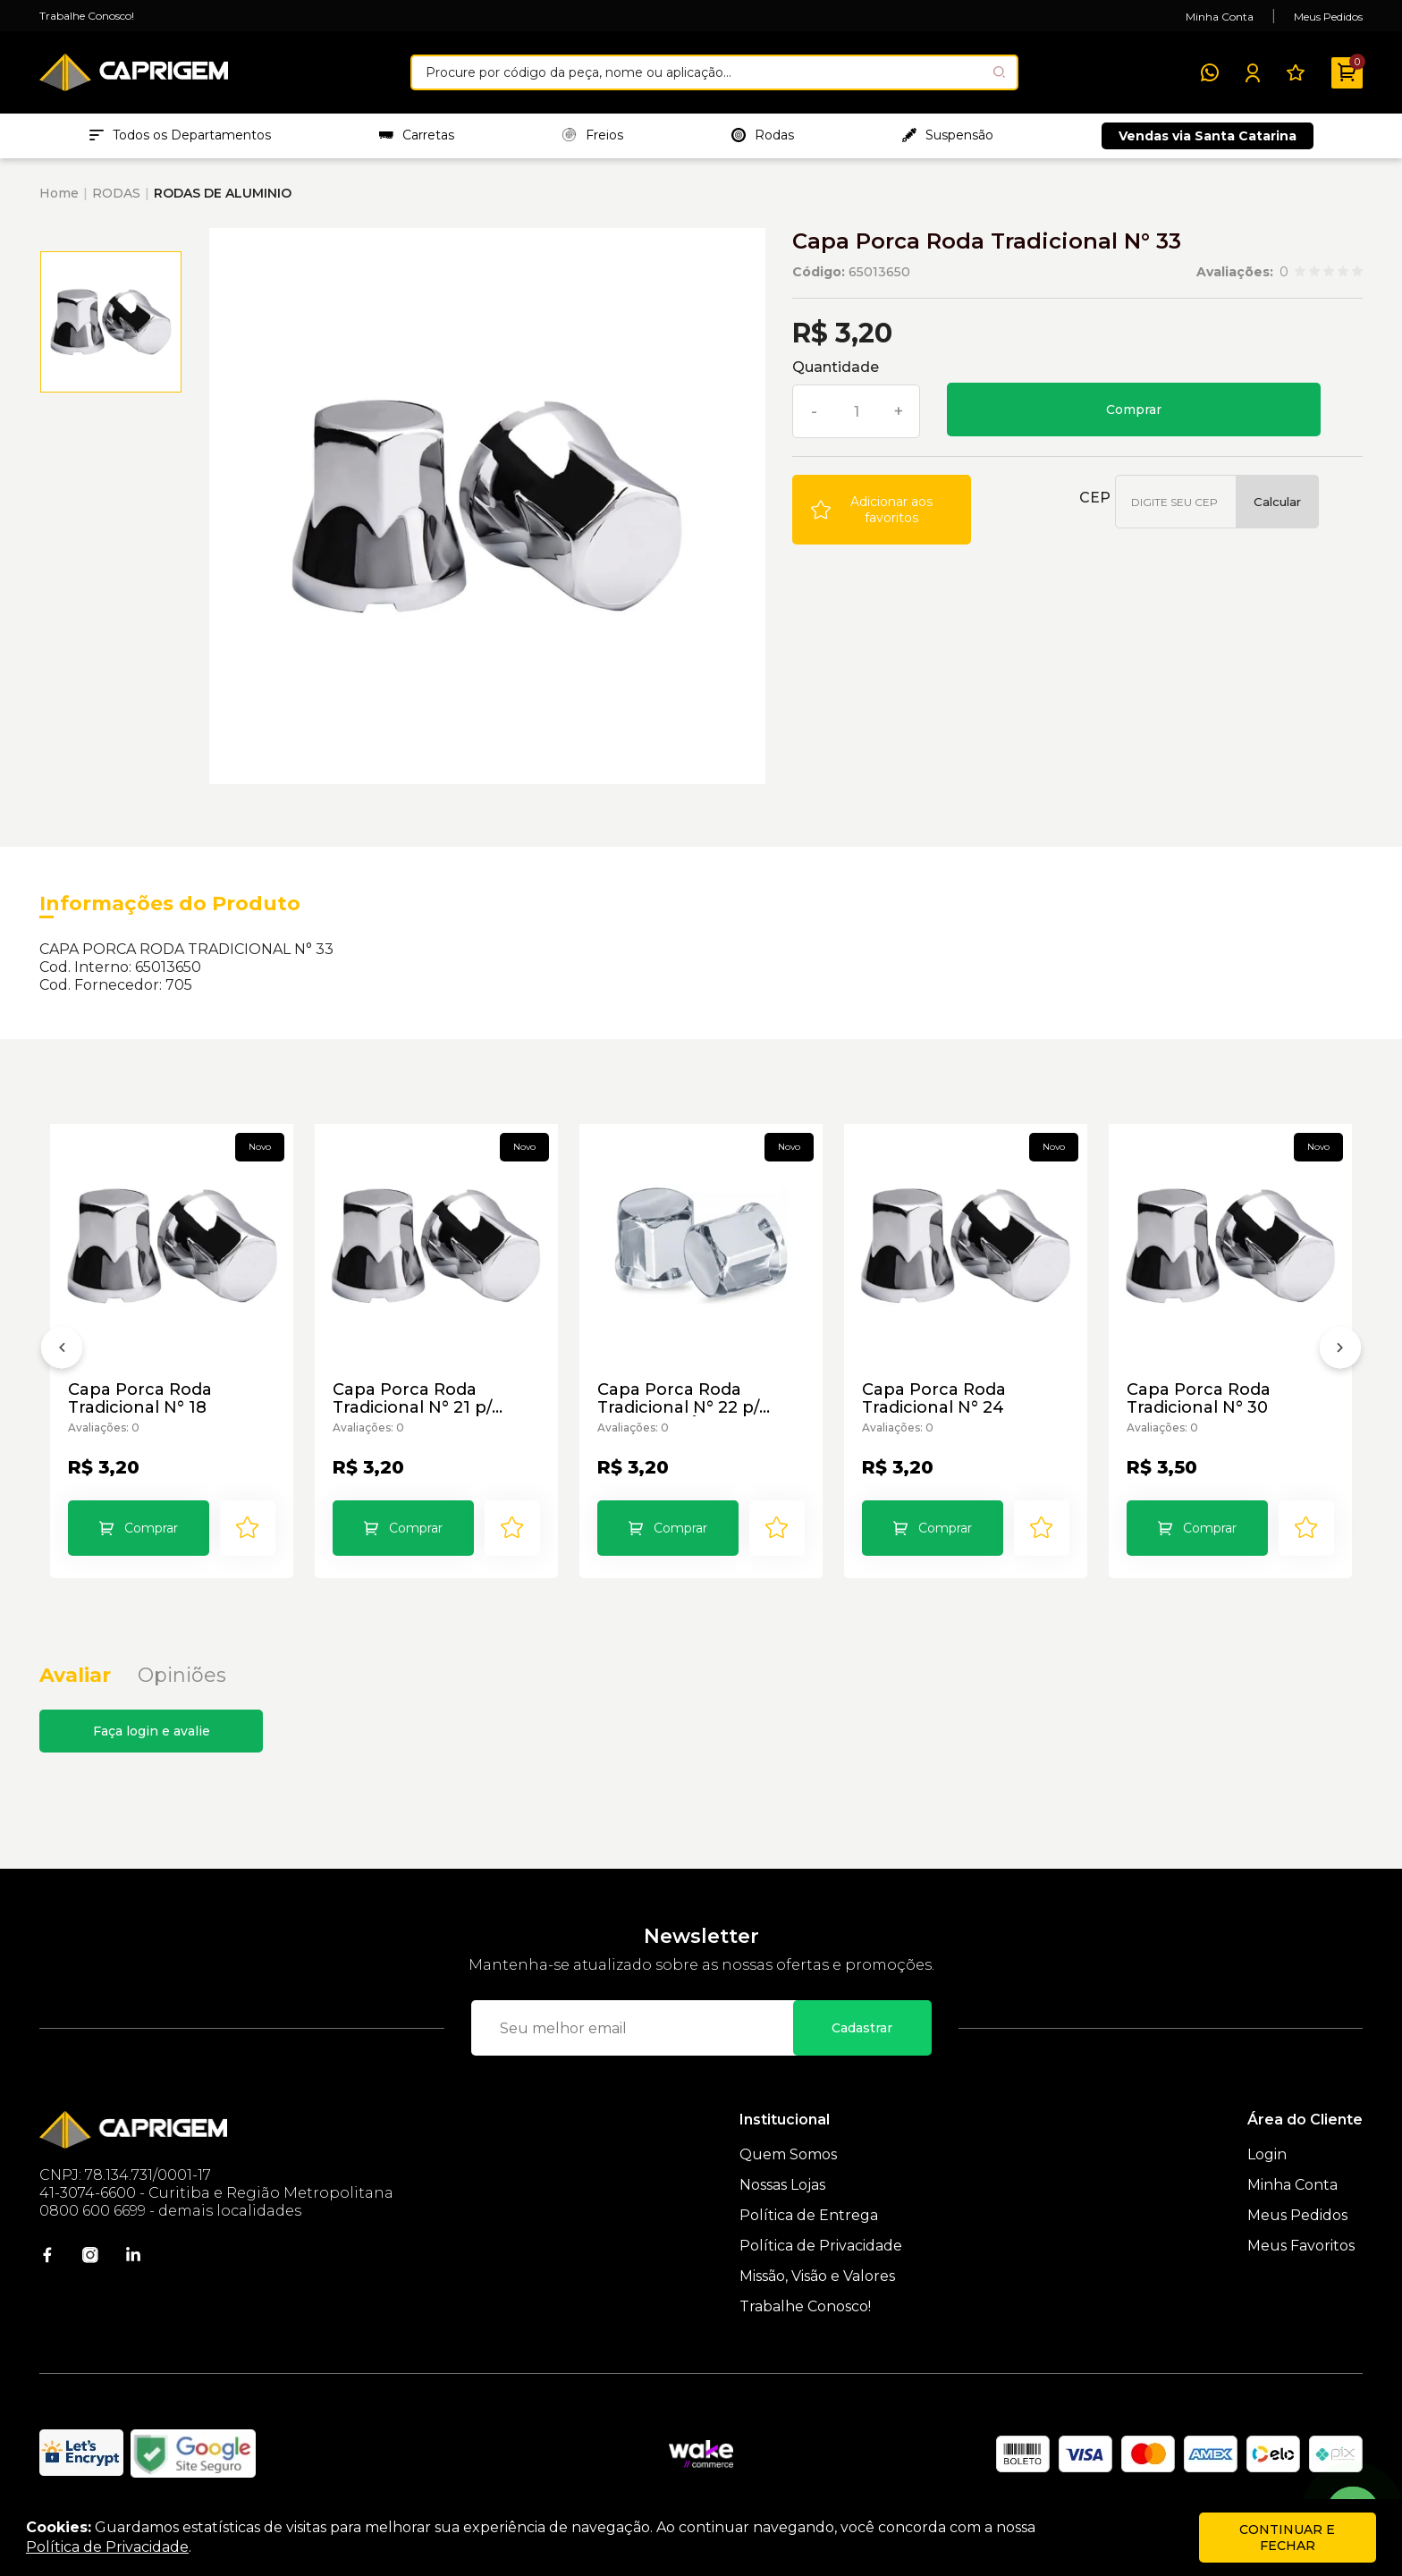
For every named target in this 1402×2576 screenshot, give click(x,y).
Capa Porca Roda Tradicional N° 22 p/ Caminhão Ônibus (678, 1398)
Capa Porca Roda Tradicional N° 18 (140, 1398)
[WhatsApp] (1210, 72)
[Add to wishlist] (881, 510)
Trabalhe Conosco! (86, 15)
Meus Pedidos (1328, 16)
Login (1267, 2154)
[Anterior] (61, 1351)
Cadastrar (862, 2028)
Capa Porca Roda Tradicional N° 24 (934, 1398)
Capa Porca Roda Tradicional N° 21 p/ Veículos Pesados (412, 1398)
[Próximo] (1340, 1351)
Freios (592, 135)
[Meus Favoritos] (1296, 72)
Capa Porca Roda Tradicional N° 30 (1199, 1398)
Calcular (1277, 501)
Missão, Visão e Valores (817, 2276)
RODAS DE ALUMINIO (222, 193)
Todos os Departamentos (180, 135)
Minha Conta (1220, 16)
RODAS (116, 193)
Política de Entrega (808, 2215)
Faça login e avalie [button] (151, 1731)
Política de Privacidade (820, 2245)
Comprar (1133, 409)
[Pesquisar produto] (999, 72)
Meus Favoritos (1301, 2245)
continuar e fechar (1287, 2537)
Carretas (416, 135)
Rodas (762, 135)
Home (59, 193)
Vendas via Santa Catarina (1207, 136)
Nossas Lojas (782, 2184)
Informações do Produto (169, 903)
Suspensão (947, 135)
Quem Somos (788, 2154)
